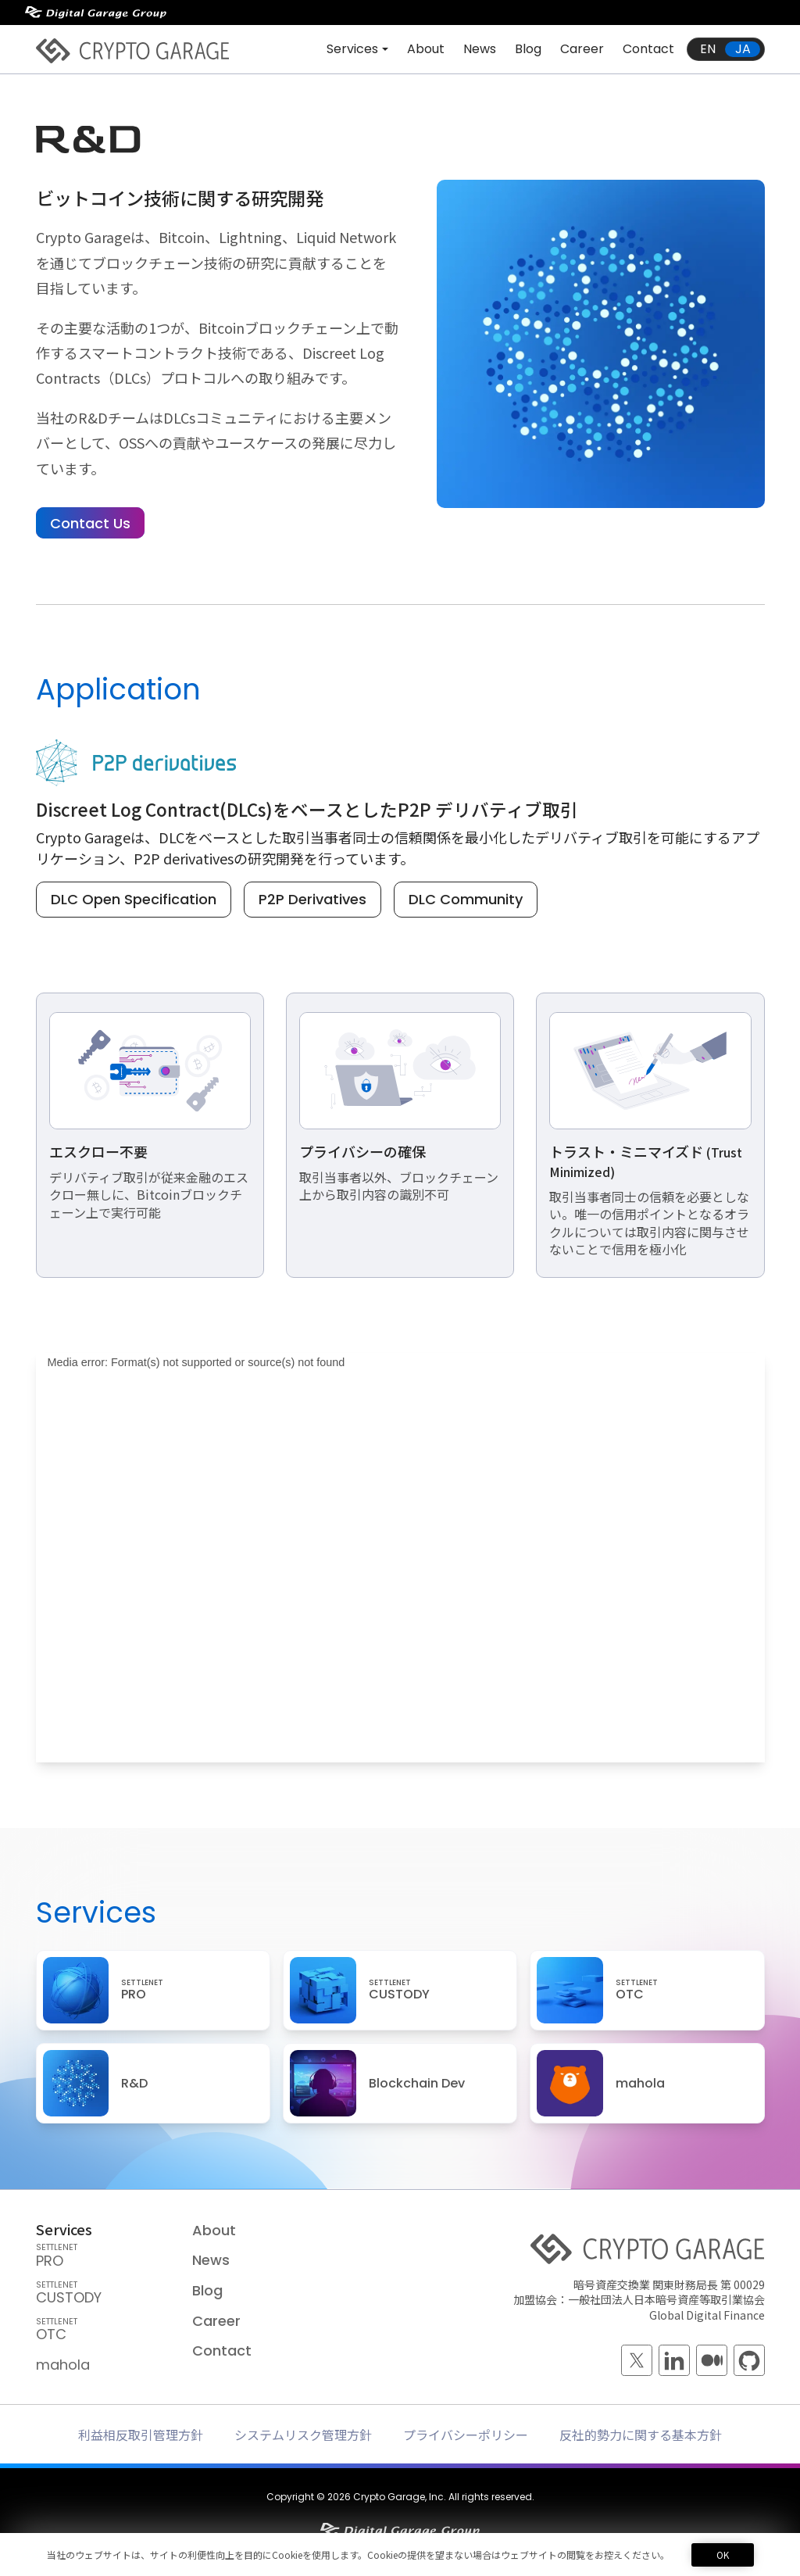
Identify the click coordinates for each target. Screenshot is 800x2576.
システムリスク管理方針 (303, 2434)
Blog (528, 49)
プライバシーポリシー (465, 2434)
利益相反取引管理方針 (140, 2434)
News (479, 49)
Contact (648, 49)
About (426, 49)
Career (582, 49)
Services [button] (352, 49)
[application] (400, 1575)
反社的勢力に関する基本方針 (640, 2434)
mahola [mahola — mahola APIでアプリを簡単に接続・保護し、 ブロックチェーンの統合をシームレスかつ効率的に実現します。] (63, 2364)
